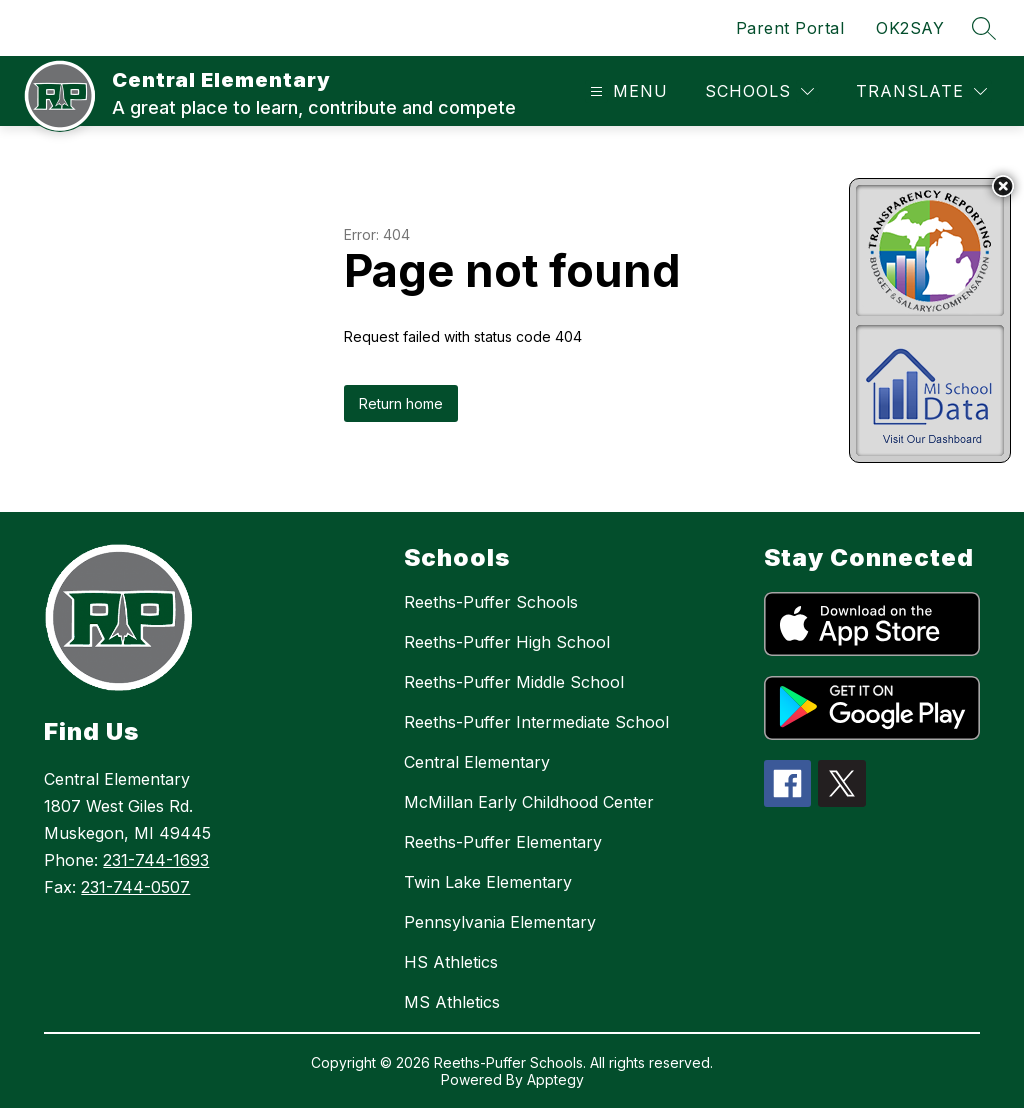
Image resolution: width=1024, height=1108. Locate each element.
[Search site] (984, 28)
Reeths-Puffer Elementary (503, 842)
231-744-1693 (156, 860)
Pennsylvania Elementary (500, 922)
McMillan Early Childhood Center (529, 802)
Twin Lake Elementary (488, 882)
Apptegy (555, 1079)
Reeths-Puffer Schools (491, 602)
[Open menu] (626, 91)
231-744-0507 (135, 887)
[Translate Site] (921, 91)
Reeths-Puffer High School (507, 642)
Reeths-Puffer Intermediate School (536, 722)
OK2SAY (910, 28)
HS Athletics (451, 962)
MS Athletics (452, 1002)
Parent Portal (790, 28)
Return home (401, 403)
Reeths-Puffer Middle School (514, 682)
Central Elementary (477, 762)
